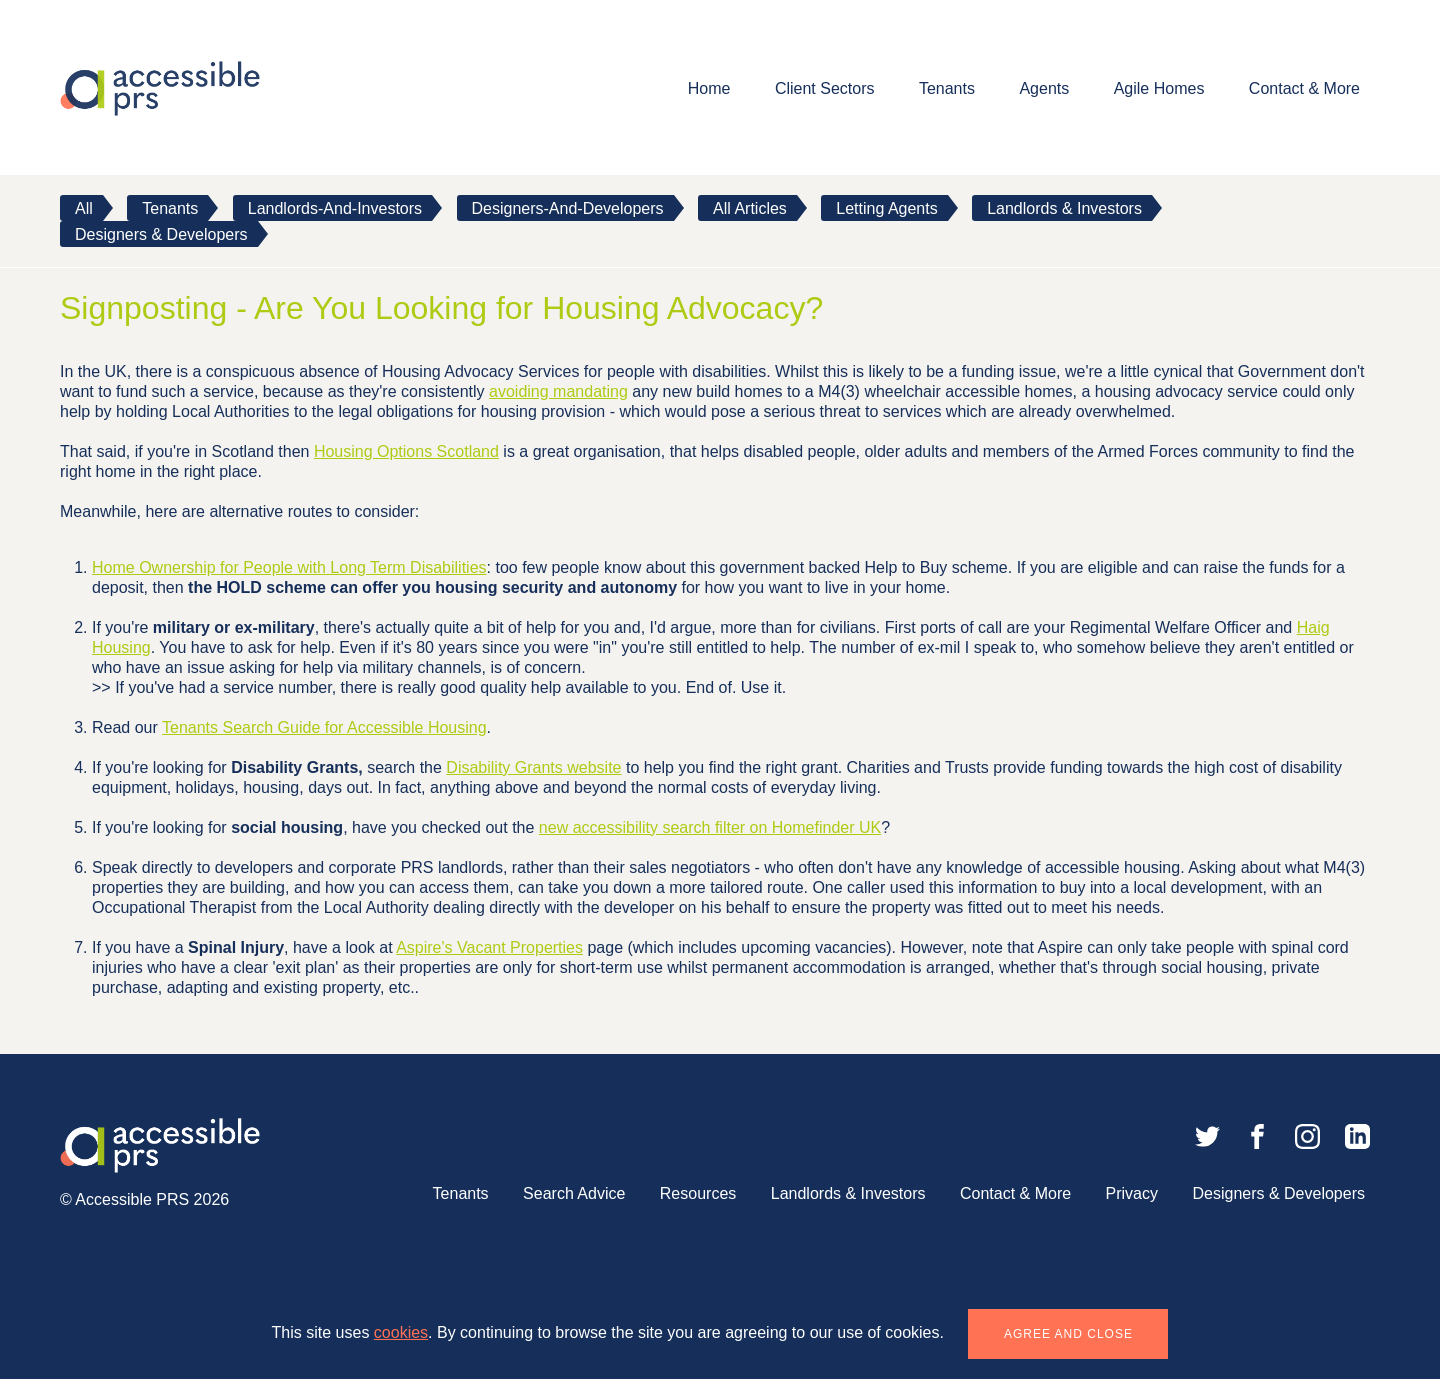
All (84, 208)
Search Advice (574, 1193)
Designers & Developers (161, 234)
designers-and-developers (568, 208)
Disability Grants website (533, 767)
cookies (401, 1332)
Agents (1044, 88)
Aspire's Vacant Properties (489, 947)
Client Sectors (825, 88)
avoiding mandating (558, 391)
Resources (698, 1193)
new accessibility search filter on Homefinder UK (710, 827)
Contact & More (1304, 88)
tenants (170, 208)
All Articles (750, 208)
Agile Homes (1159, 88)
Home (709, 88)
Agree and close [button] (1068, 1334)
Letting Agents (886, 208)
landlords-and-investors (335, 208)
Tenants (947, 88)
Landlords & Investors (1064, 208)
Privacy (1132, 1193)
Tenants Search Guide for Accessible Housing (324, 727)
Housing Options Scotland (406, 451)
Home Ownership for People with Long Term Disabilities (289, 567)
